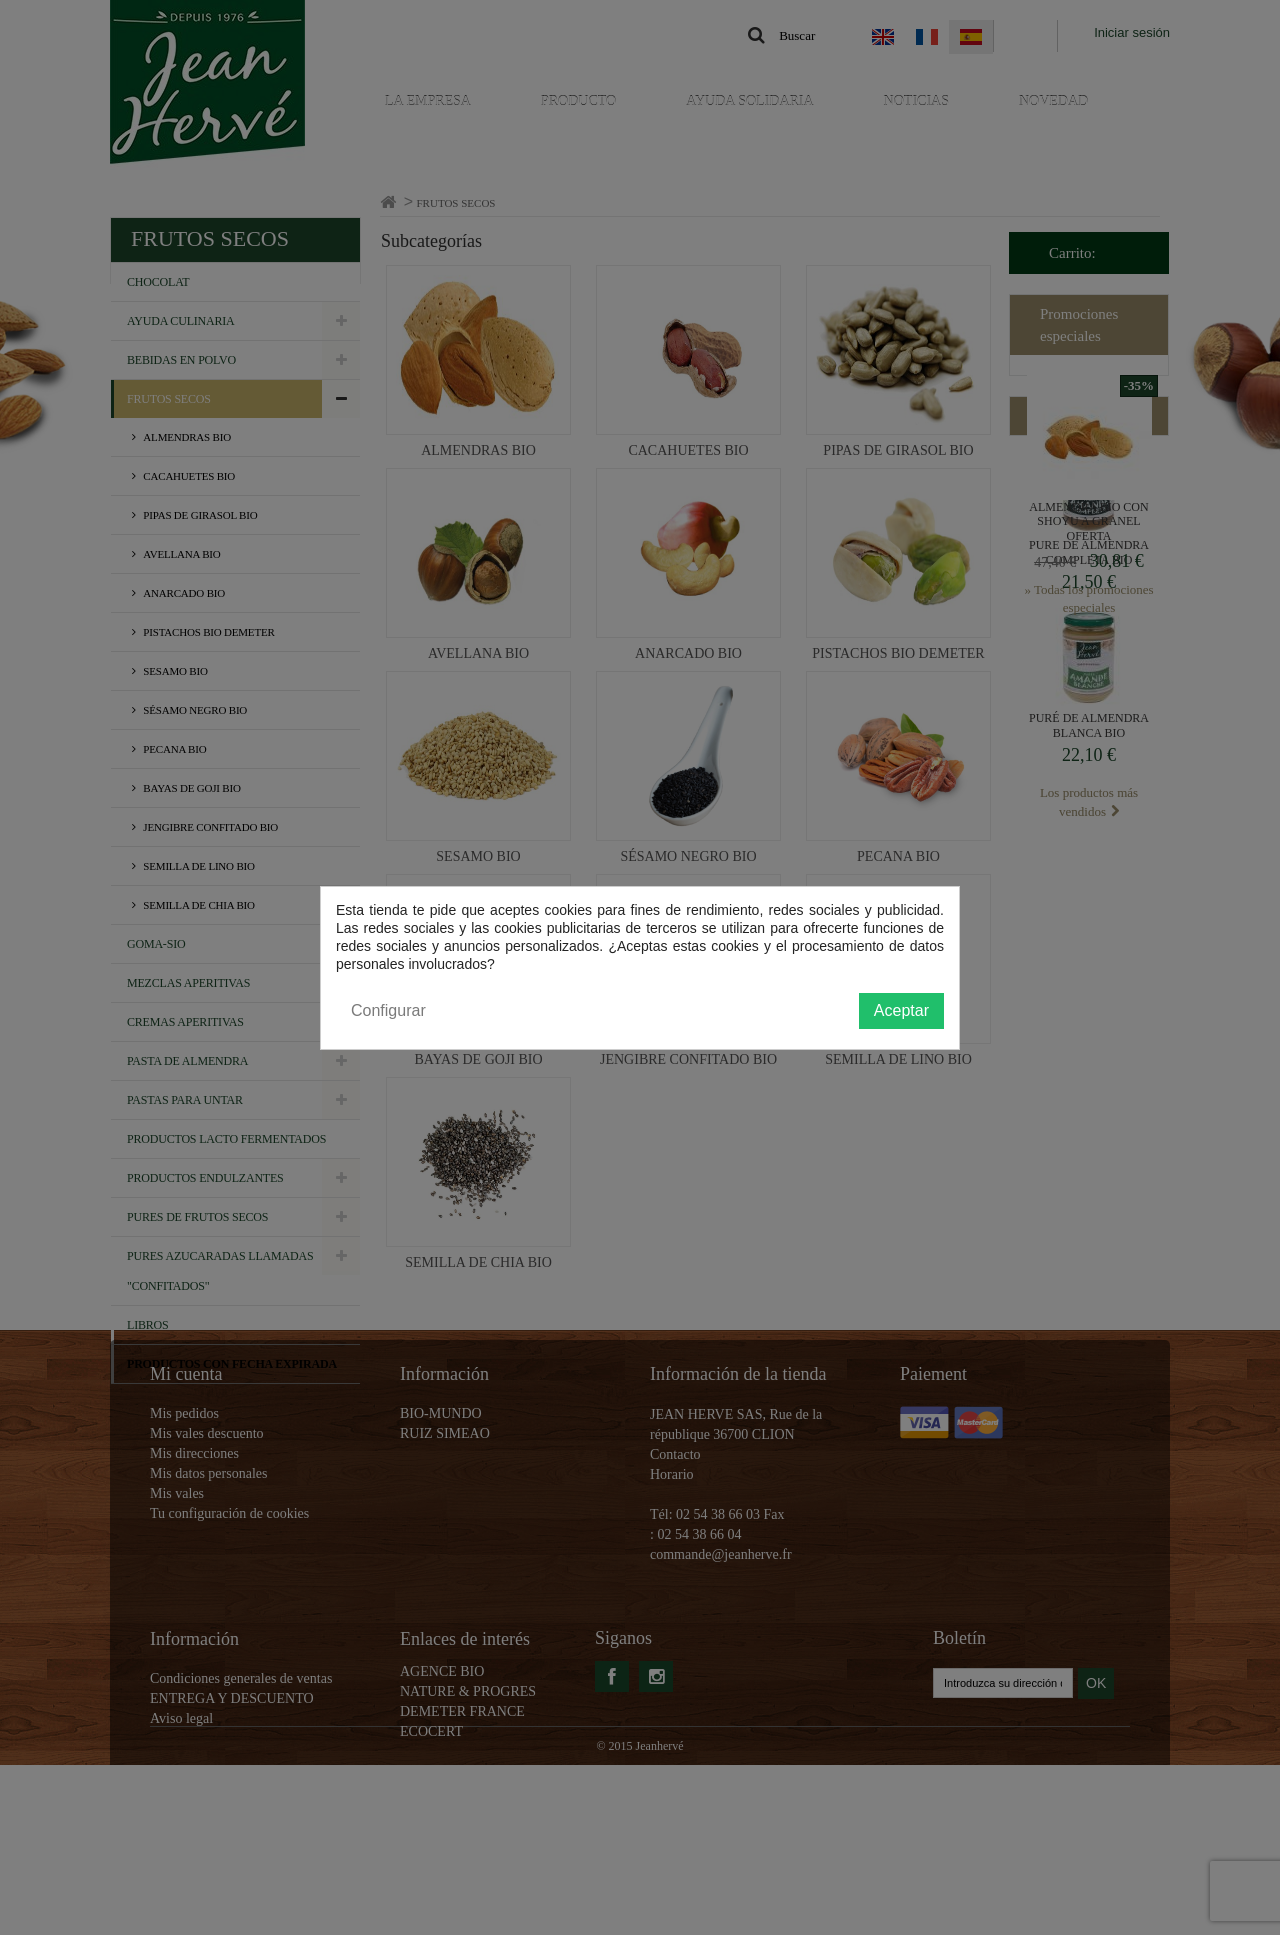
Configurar (388, 1010)
